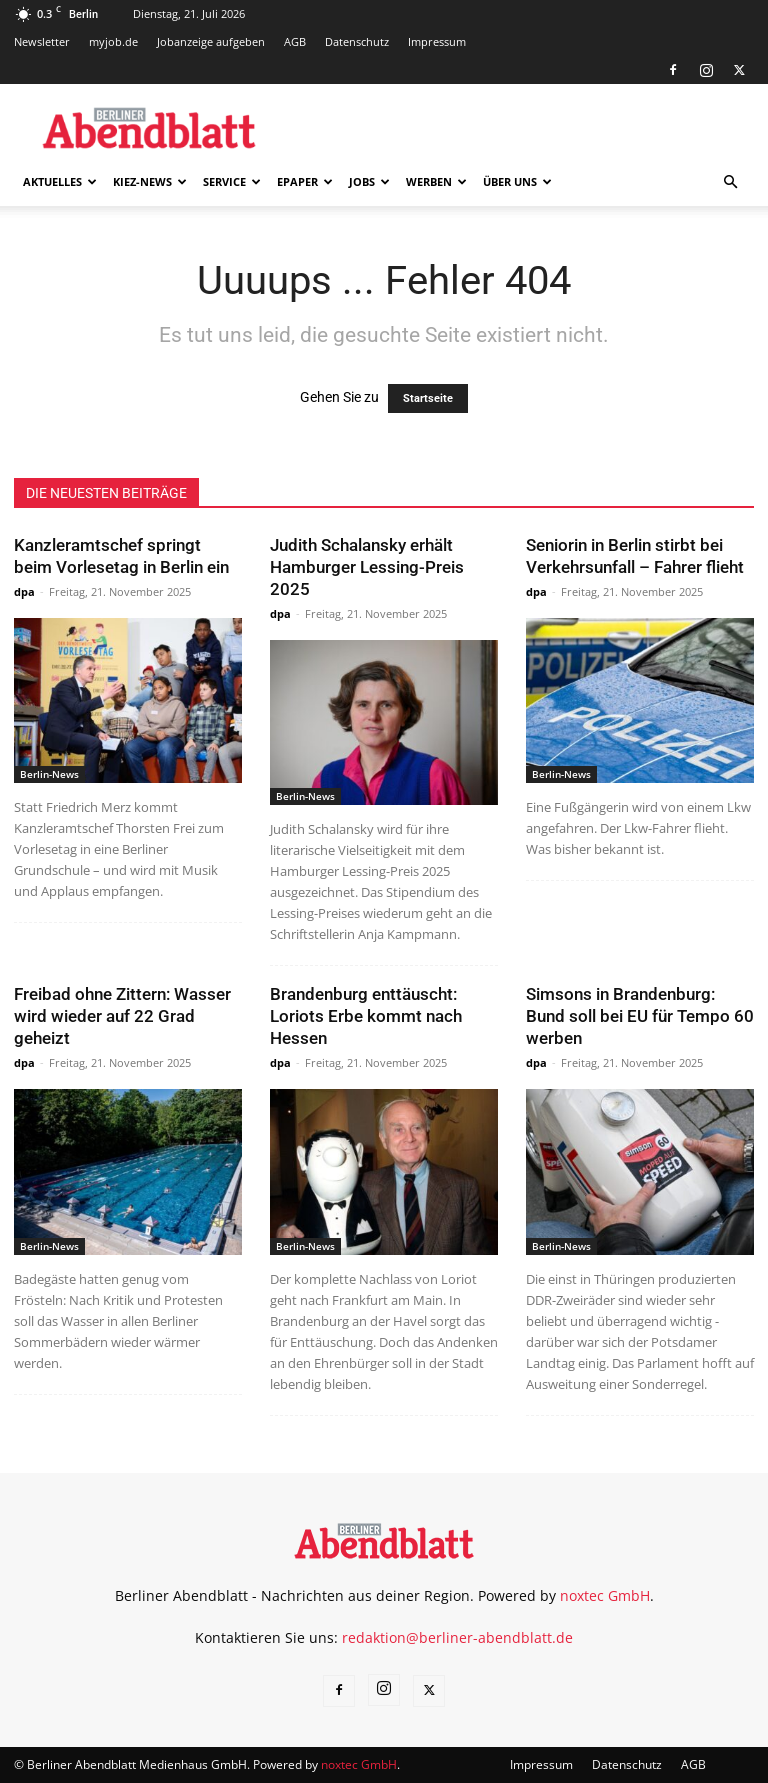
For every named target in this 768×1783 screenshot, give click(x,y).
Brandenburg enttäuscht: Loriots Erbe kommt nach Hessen (366, 1016)
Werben (436, 181)
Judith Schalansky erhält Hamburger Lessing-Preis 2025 (367, 567)
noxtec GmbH (605, 1595)
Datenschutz (357, 41)
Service (232, 181)
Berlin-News (49, 774)
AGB (295, 41)
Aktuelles (60, 181)
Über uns (517, 181)
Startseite (428, 398)
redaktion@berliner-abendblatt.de (457, 1637)
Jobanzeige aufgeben (211, 41)
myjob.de (113, 41)
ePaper (305, 181)
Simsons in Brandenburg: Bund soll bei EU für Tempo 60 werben (640, 1016)
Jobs (369, 181)
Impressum (437, 41)
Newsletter (42, 41)
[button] (730, 182)
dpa (24, 591)
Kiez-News (150, 181)
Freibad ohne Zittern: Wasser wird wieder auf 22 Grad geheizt (122, 1016)
